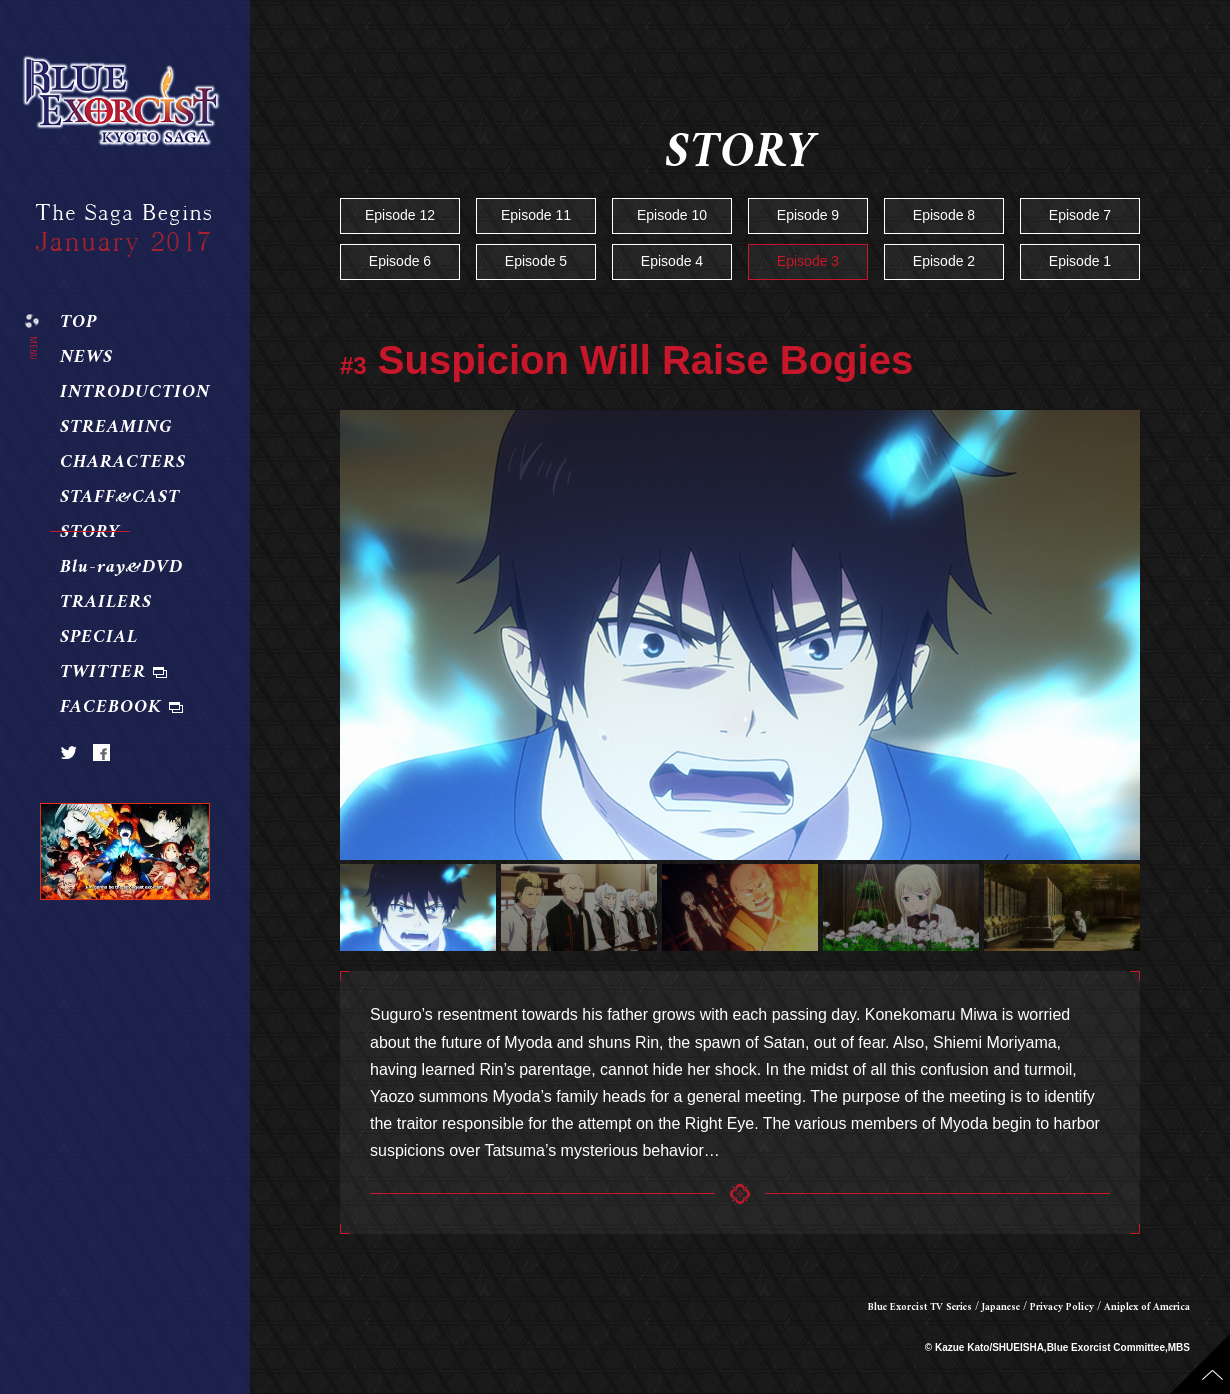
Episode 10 (672, 215)
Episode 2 (944, 261)
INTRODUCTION (135, 393)
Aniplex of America (1147, 1307)
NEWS (86, 358)
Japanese (1001, 1307)
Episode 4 (672, 261)
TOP (78, 323)
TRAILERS (106, 603)
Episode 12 (400, 215)
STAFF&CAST (120, 498)
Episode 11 (536, 215)
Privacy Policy (1062, 1307)
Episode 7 (1080, 215)
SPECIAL (99, 638)
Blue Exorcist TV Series (920, 1307)
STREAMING (116, 428)
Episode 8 (944, 215)
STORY (90, 533)
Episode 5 (536, 261)
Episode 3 (808, 261)
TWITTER (103, 673)
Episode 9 (808, 215)
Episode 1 (1080, 261)
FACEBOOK (111, 708)
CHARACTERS (123, 463)
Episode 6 (400, 261)
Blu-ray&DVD (121, 568)
